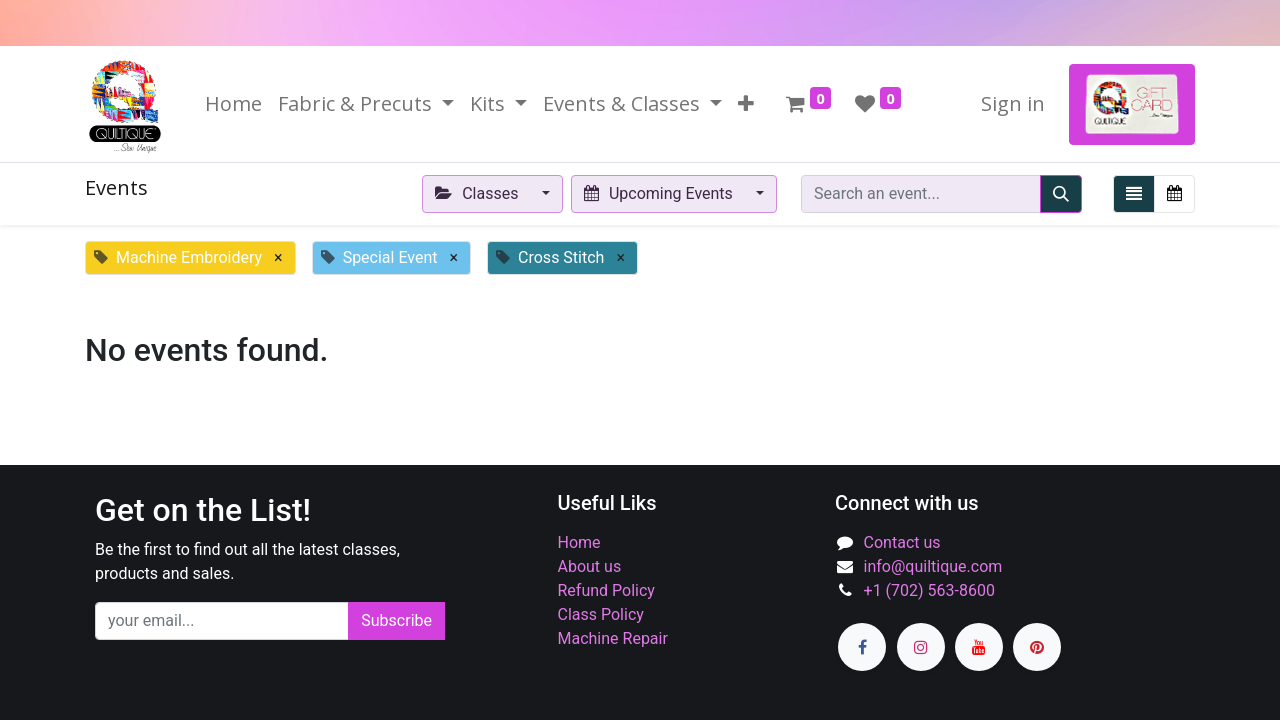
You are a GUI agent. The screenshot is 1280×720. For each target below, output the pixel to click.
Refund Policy (606, 590)
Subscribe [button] (396, 620)
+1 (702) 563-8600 (929, 590)
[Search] (1061, 194)
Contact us (902, 542)
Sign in (1013, 103)
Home (579, 542)
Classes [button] (479, 193)
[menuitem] (233, 104)
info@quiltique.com (933, 566)
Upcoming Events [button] (660, 193)
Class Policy (601, 614)
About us (590, 566)
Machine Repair (613, 638)
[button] (746, 104)
